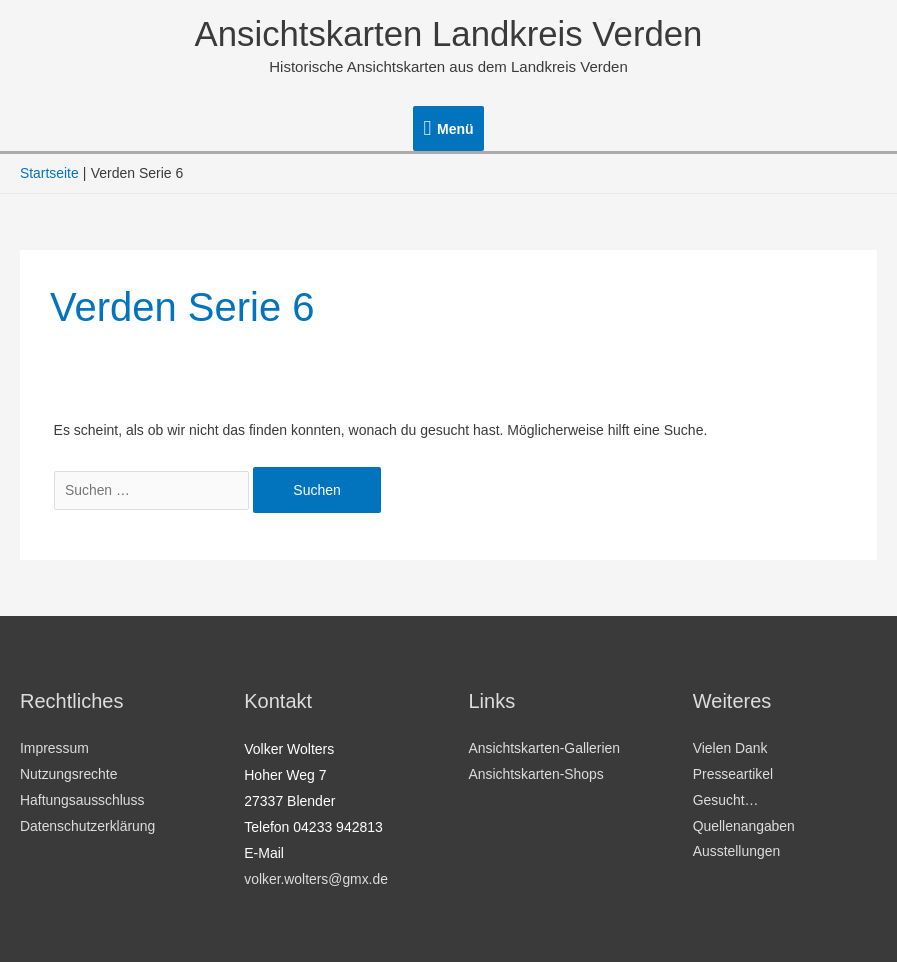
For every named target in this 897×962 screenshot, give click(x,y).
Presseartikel (733, 775)
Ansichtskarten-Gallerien (545, 749)
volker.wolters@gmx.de (316, 879)
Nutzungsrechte (69, 775)
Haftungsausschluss (82, 801)
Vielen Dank (730, 749)
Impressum (54, 749)
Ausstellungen (737, 853)
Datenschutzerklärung (88, 827)
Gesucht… (726, 801)
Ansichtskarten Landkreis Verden (449, 34)
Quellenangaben (744, 827)
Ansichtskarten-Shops (537, 775)
